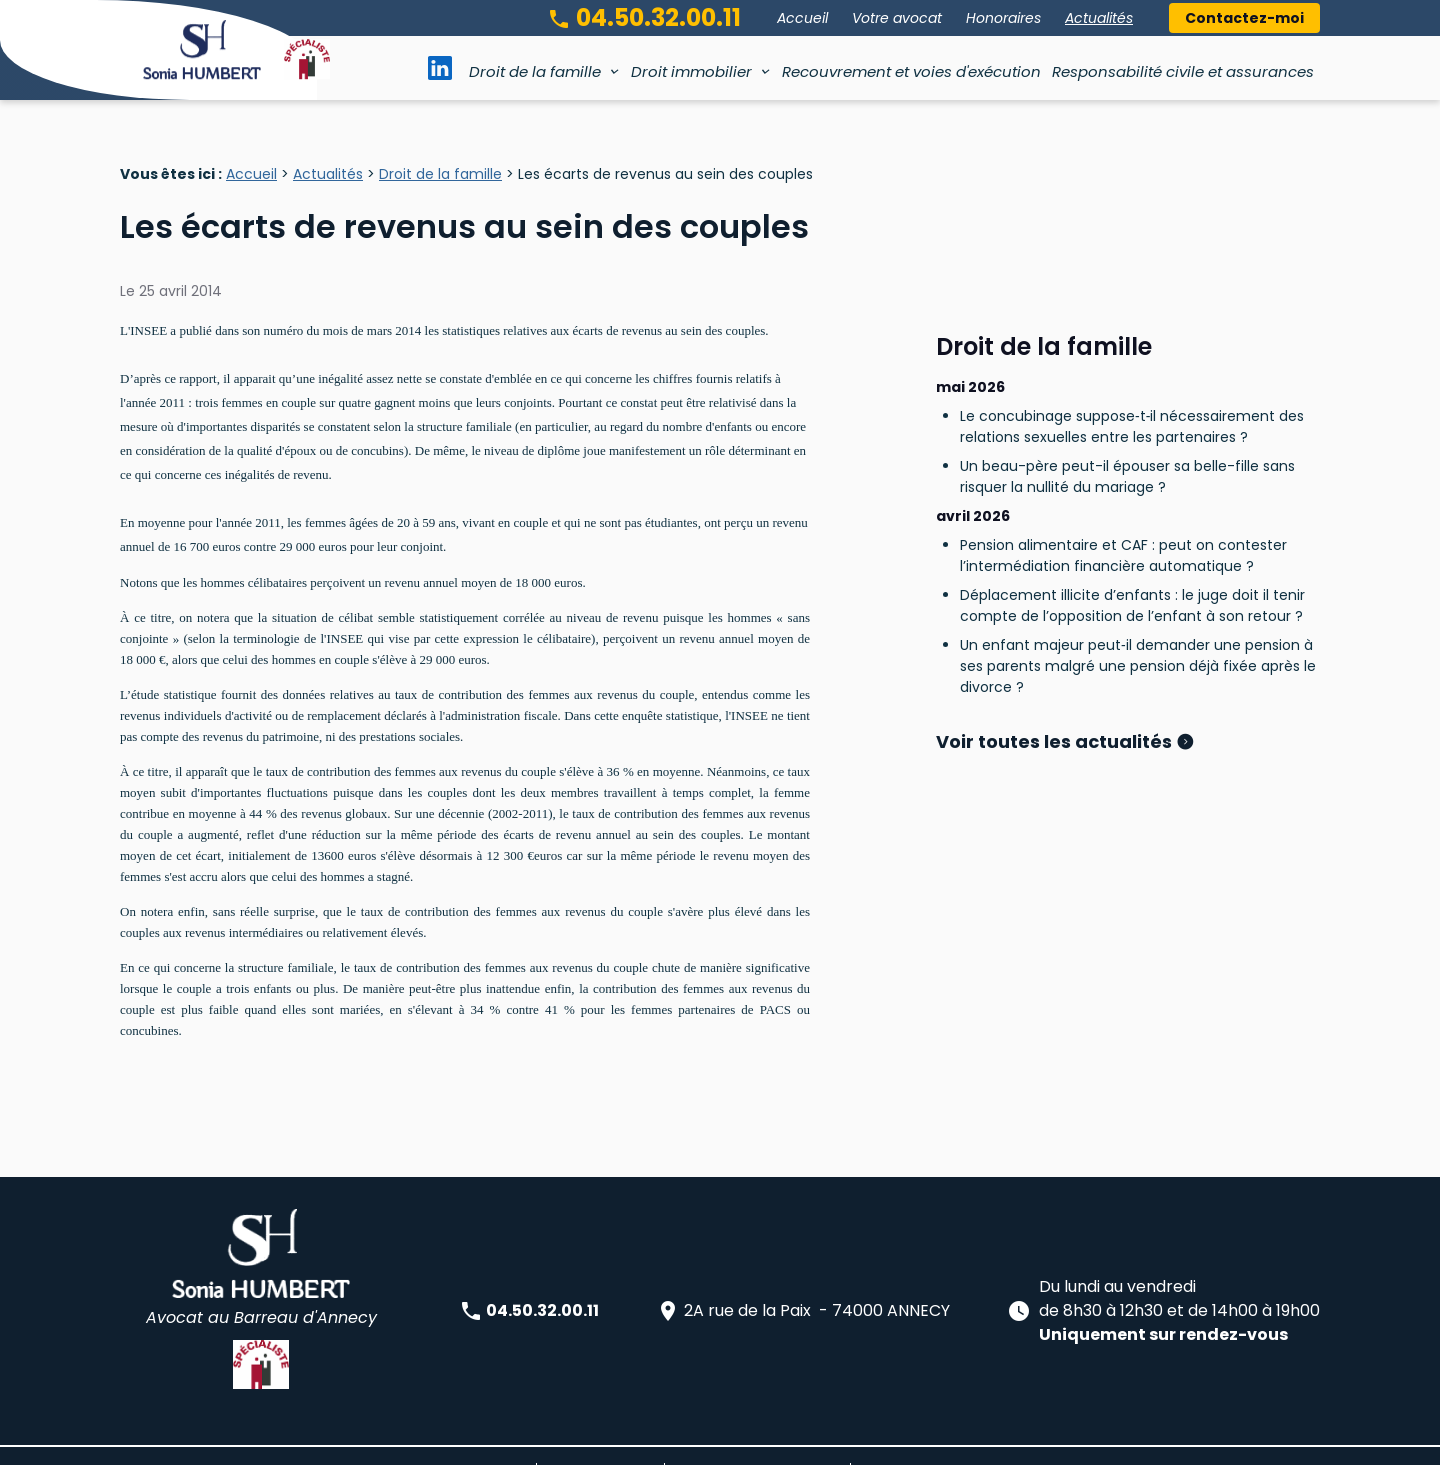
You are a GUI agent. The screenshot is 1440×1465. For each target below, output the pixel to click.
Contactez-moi (1244, 18)
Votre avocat (897, 18)
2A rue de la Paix (803, 1279)
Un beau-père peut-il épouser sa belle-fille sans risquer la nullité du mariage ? (1127, 394)
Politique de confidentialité (757, 1439)
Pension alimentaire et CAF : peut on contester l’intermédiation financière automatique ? (1123, 473)
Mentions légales (600, 1439)
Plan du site (489, 1439)
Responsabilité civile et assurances (1183, 71)
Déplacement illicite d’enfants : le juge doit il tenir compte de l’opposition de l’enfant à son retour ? (1132, 523)
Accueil (802, 18)
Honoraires (1003, 18)
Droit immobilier (691, 71)
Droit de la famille (535, 71)
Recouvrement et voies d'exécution (911, 71)
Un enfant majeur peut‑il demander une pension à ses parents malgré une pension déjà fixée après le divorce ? (1138, 584)
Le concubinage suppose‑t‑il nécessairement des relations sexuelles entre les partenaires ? (1132, 344)
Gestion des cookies (924, 1439)
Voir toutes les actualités (1056, 659)
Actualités (1099, 18)
